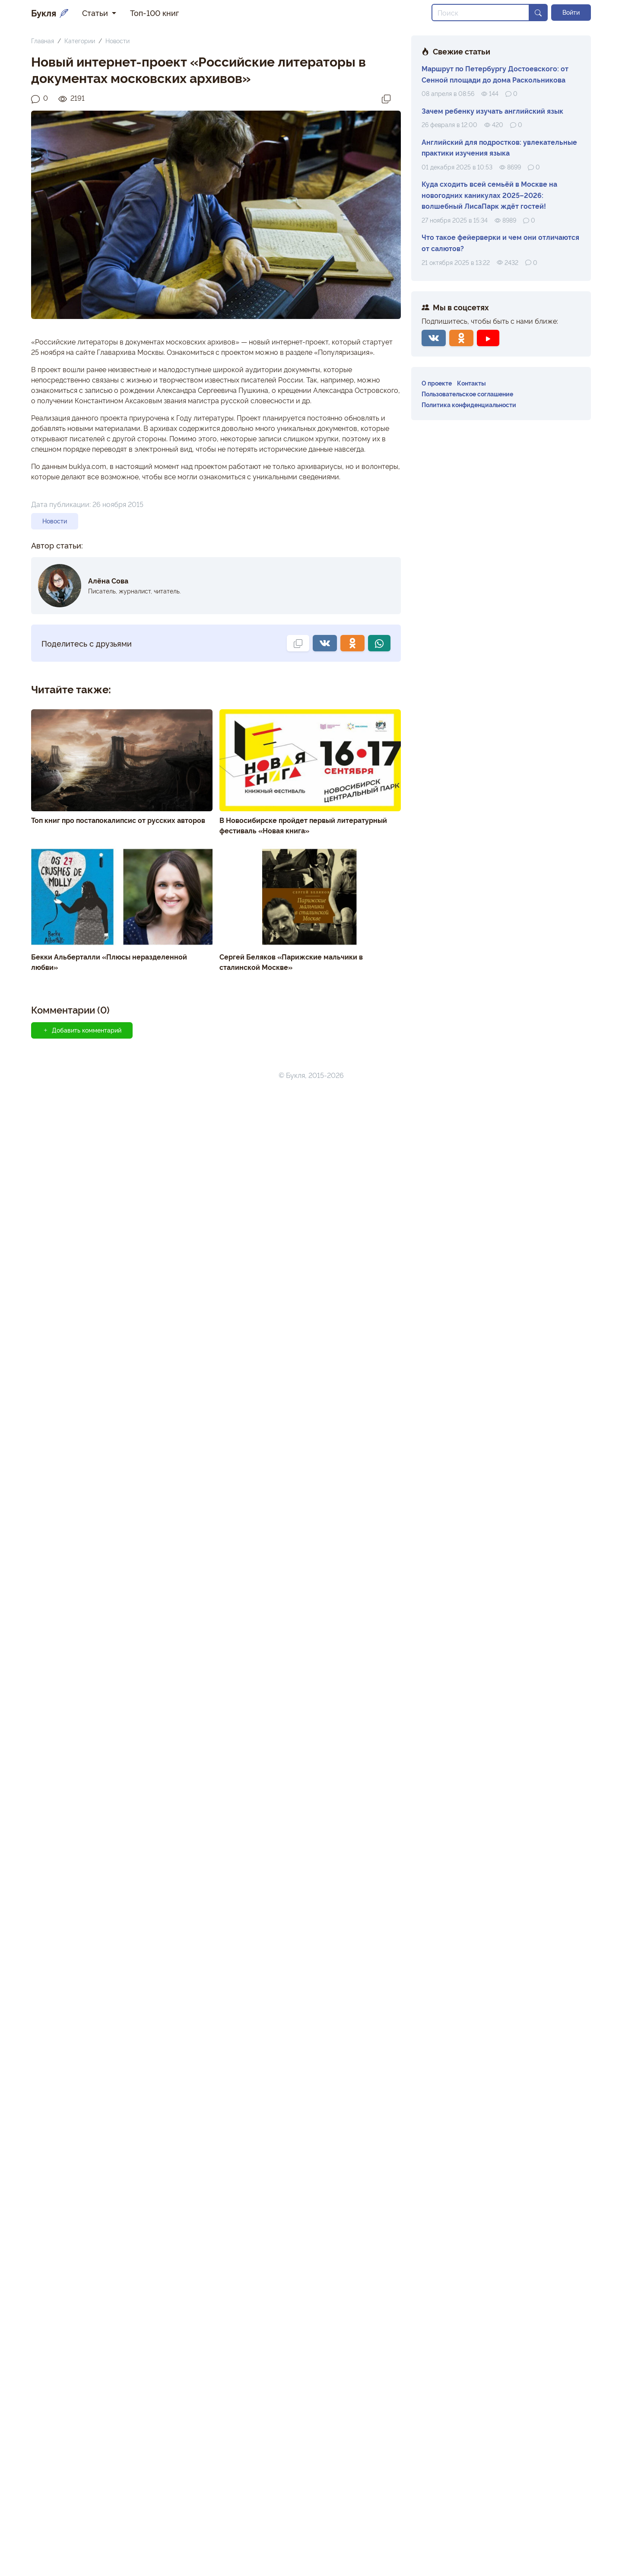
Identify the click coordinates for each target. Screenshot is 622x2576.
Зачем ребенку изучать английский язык (492, 110)
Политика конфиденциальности (469, 404)
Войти (571, 12)
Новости (117, 40)
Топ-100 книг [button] (154, 12)
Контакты (471, 383)
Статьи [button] (96, 12)
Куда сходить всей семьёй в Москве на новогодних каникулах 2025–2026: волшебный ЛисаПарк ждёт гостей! (489, 194)
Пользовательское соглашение (467, 393)
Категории (79, 40)
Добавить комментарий (81, 1030)
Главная (42, 40)
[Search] (481, 12)
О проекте (437, 383)
